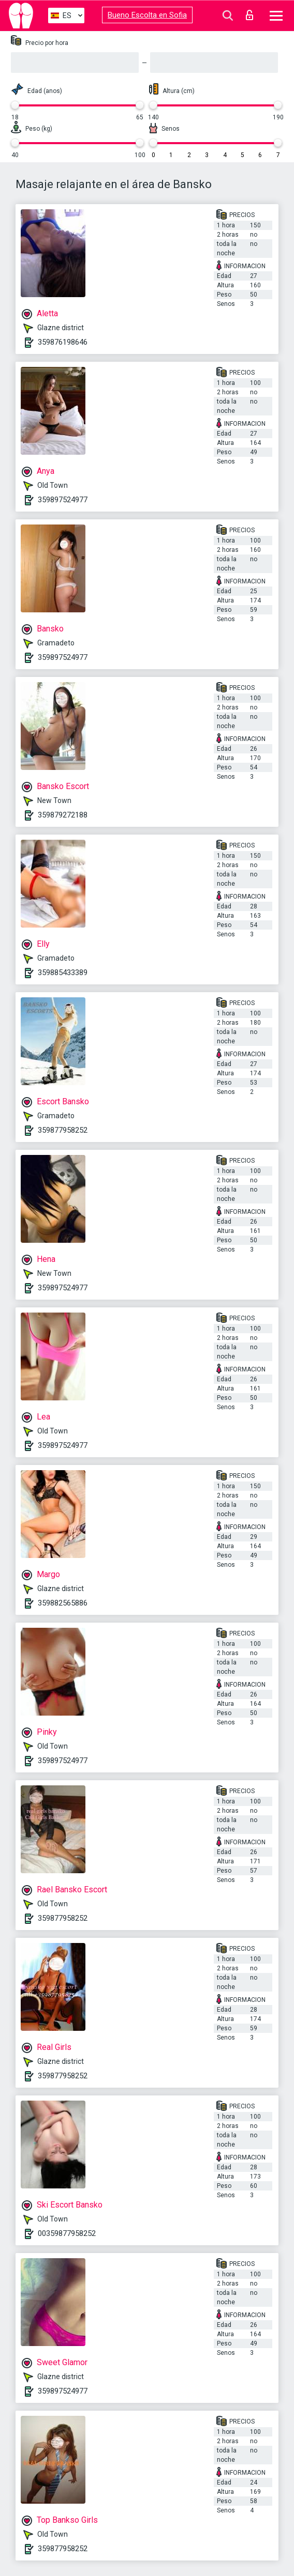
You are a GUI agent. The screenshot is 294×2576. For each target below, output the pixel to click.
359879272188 (62, 815)
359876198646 (62, 342)
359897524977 (62, 499)
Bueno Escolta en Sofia (147, 15)
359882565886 (62, 1603)
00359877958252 (67, 2233)
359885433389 (62, 972)
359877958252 (62, 1130)
